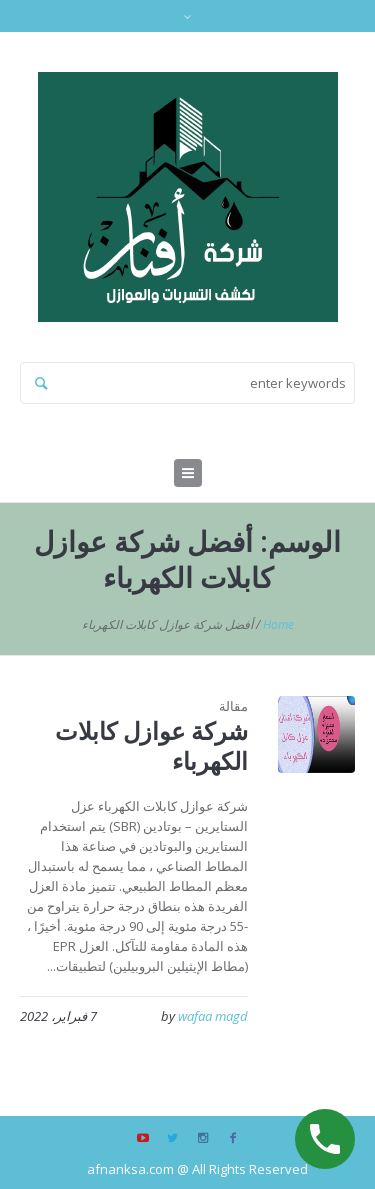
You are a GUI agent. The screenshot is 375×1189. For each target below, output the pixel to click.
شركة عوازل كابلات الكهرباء (151, 745)
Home (278, 624)
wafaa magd (213, 1016)
